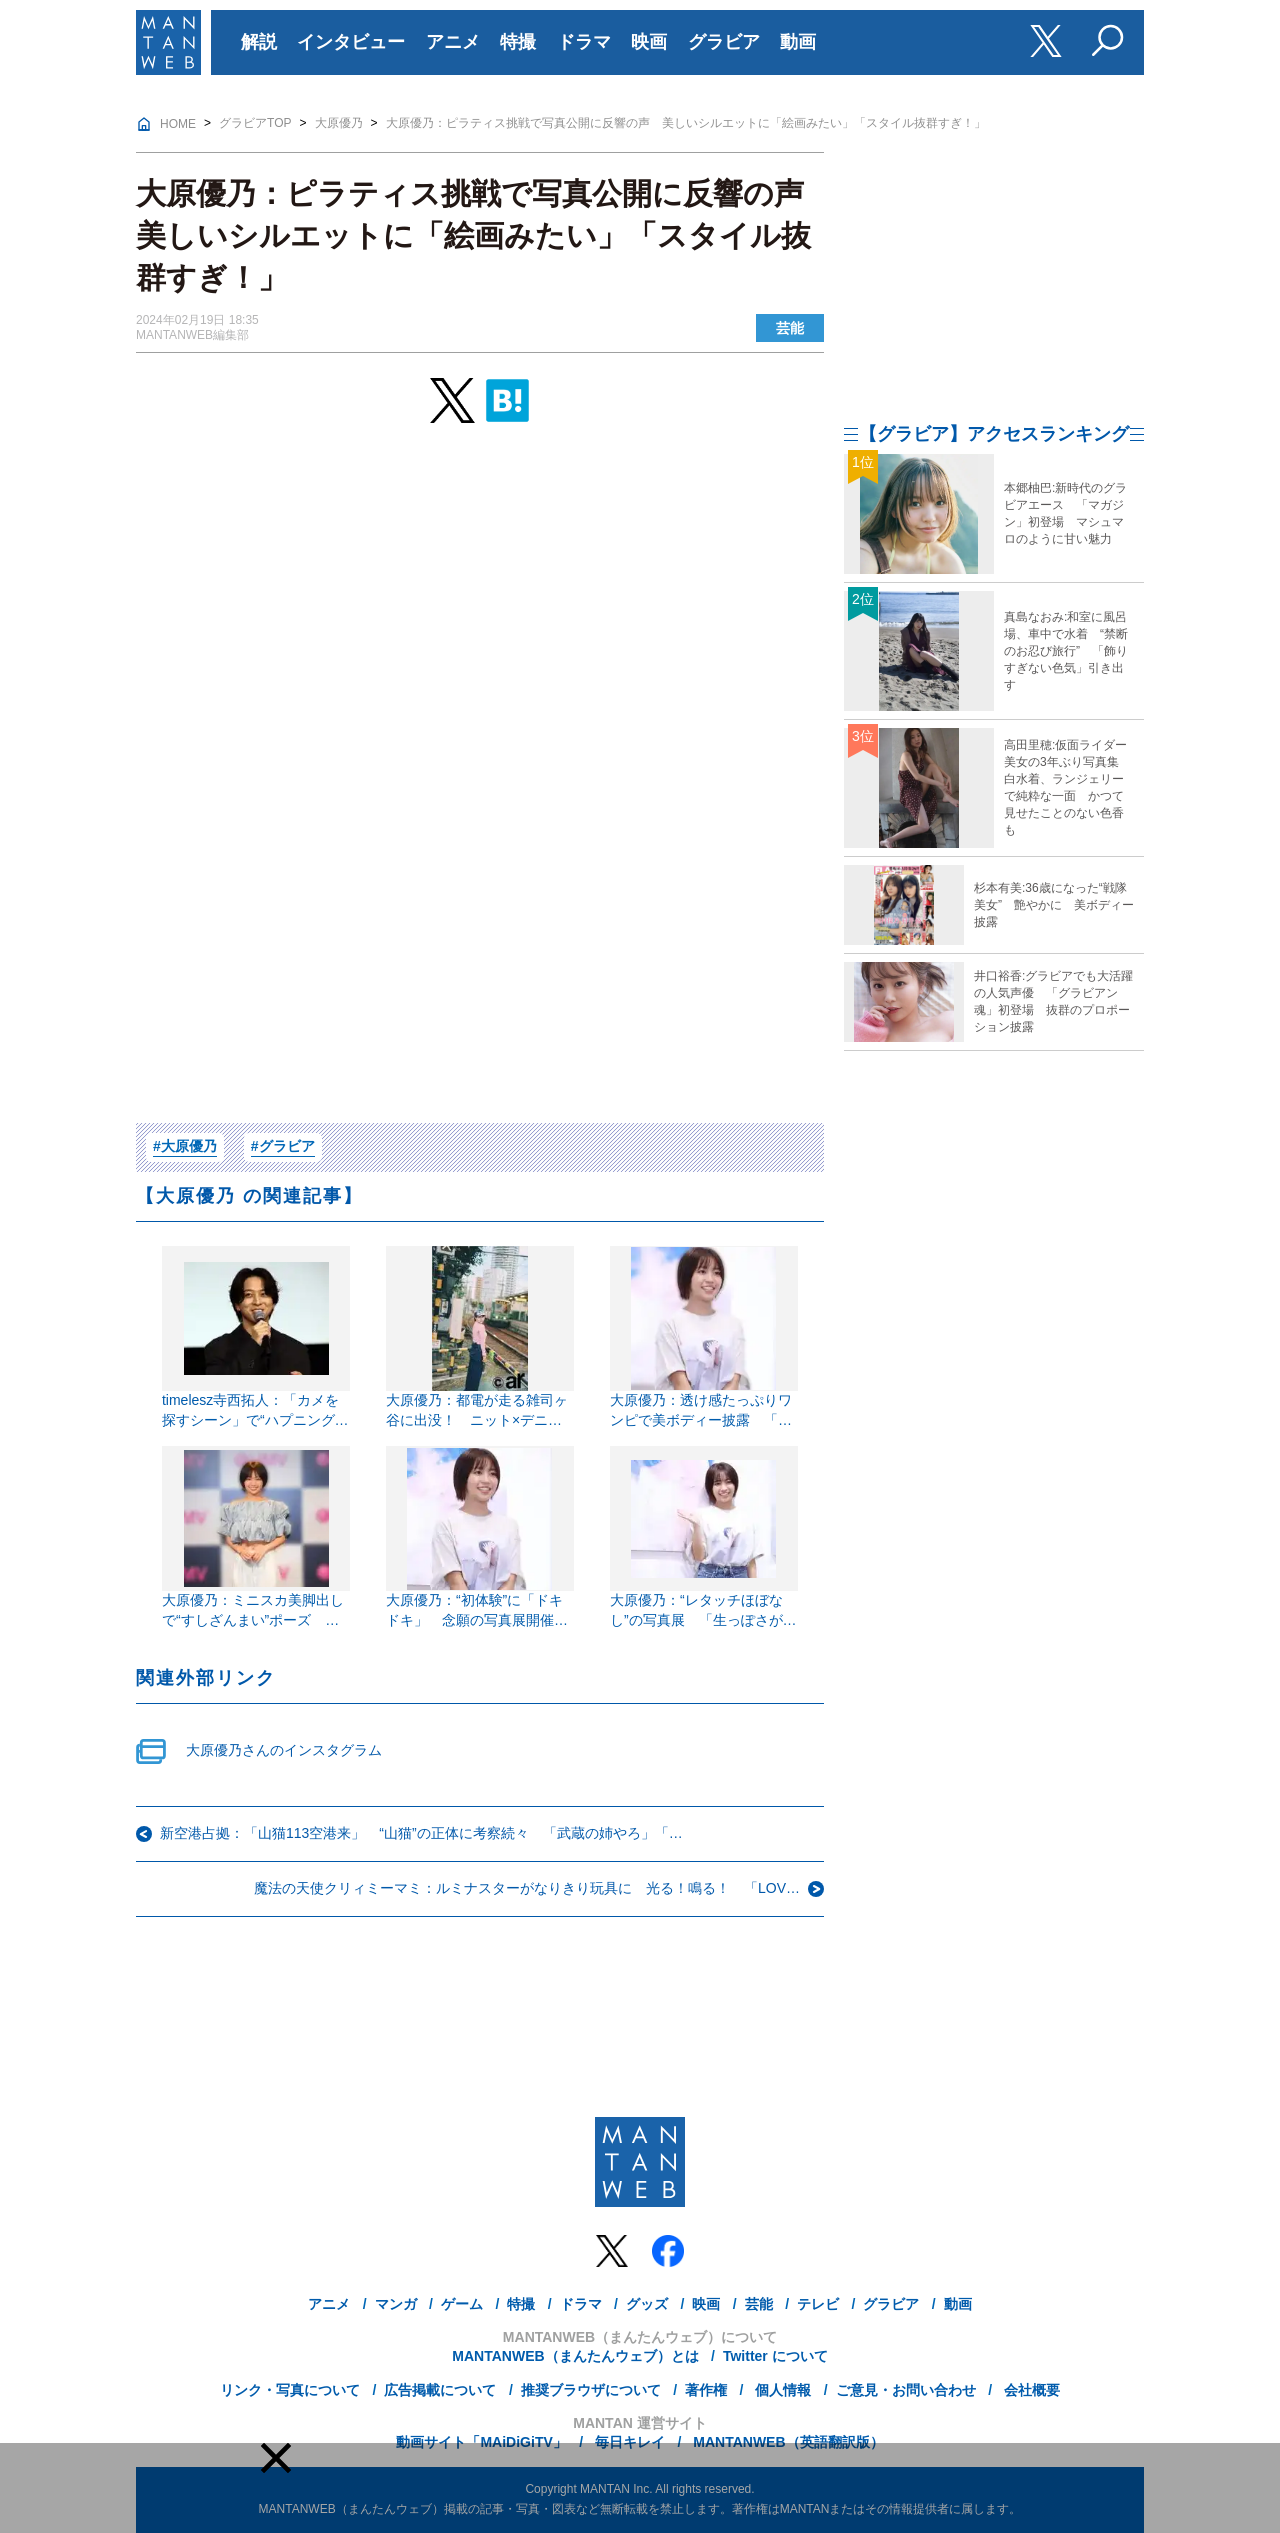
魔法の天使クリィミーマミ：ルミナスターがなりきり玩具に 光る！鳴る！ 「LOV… (527, 1888)
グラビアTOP (255, 123)
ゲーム (462, 2304)
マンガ (396, 2304)
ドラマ (584, 42)
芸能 (790, 328)
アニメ (453, 42)
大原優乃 (339, 123)
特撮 (518, 42)
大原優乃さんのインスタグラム (284, 1750)
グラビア (724, 42)
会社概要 (1030, 2390)
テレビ (818, 2304)
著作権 (706, 2390)
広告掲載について (440, 2390)
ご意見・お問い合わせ (906, 2390)
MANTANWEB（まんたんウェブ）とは (575, 2356)
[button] (276, 2458)
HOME (178, 124)
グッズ (647, 2304)
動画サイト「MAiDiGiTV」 (481, 2442)
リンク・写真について (290, 2390)
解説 (259, 42)
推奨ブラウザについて (591, 2390)
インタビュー (351, 42)
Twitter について (775, 2356)
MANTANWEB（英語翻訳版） (786, 2442)
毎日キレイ (628, 2442)
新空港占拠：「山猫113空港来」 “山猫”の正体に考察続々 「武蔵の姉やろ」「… (421, 1833)
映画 (649, 42)
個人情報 (781, 2390)
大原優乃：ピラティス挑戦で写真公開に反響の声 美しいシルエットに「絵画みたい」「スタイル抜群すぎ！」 (686, 123)
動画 (798, 42)
